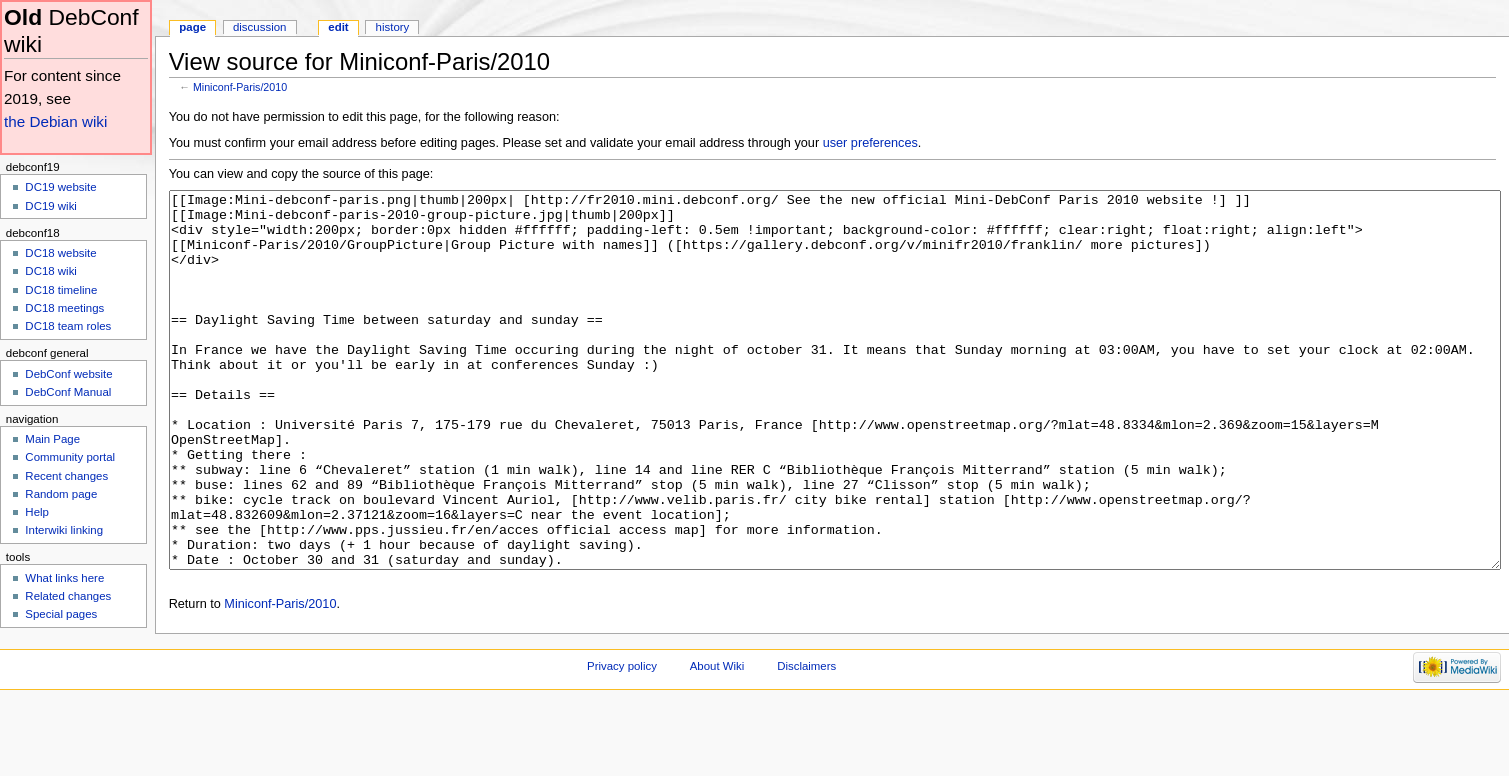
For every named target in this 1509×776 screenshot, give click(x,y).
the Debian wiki (55, 121)
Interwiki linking (64, 530)
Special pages (61, 614)
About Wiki (717, 741)
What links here (64, 578)
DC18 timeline (61, 290)
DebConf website (68, 374)
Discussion (259, 27)
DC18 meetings (64, 308)
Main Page (52, 439)
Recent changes (66, 476)
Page (192, 27)
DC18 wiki (51, 271)
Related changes (68, 596)
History (393, 27)
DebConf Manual (68, 392)
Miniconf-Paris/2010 (240, 87)
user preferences (870, 143)
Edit (338, 27)
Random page (61, 494)
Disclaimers (806, 741)
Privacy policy (622, 741)
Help (37, 512)
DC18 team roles (68, 326)
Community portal (70, 457)
